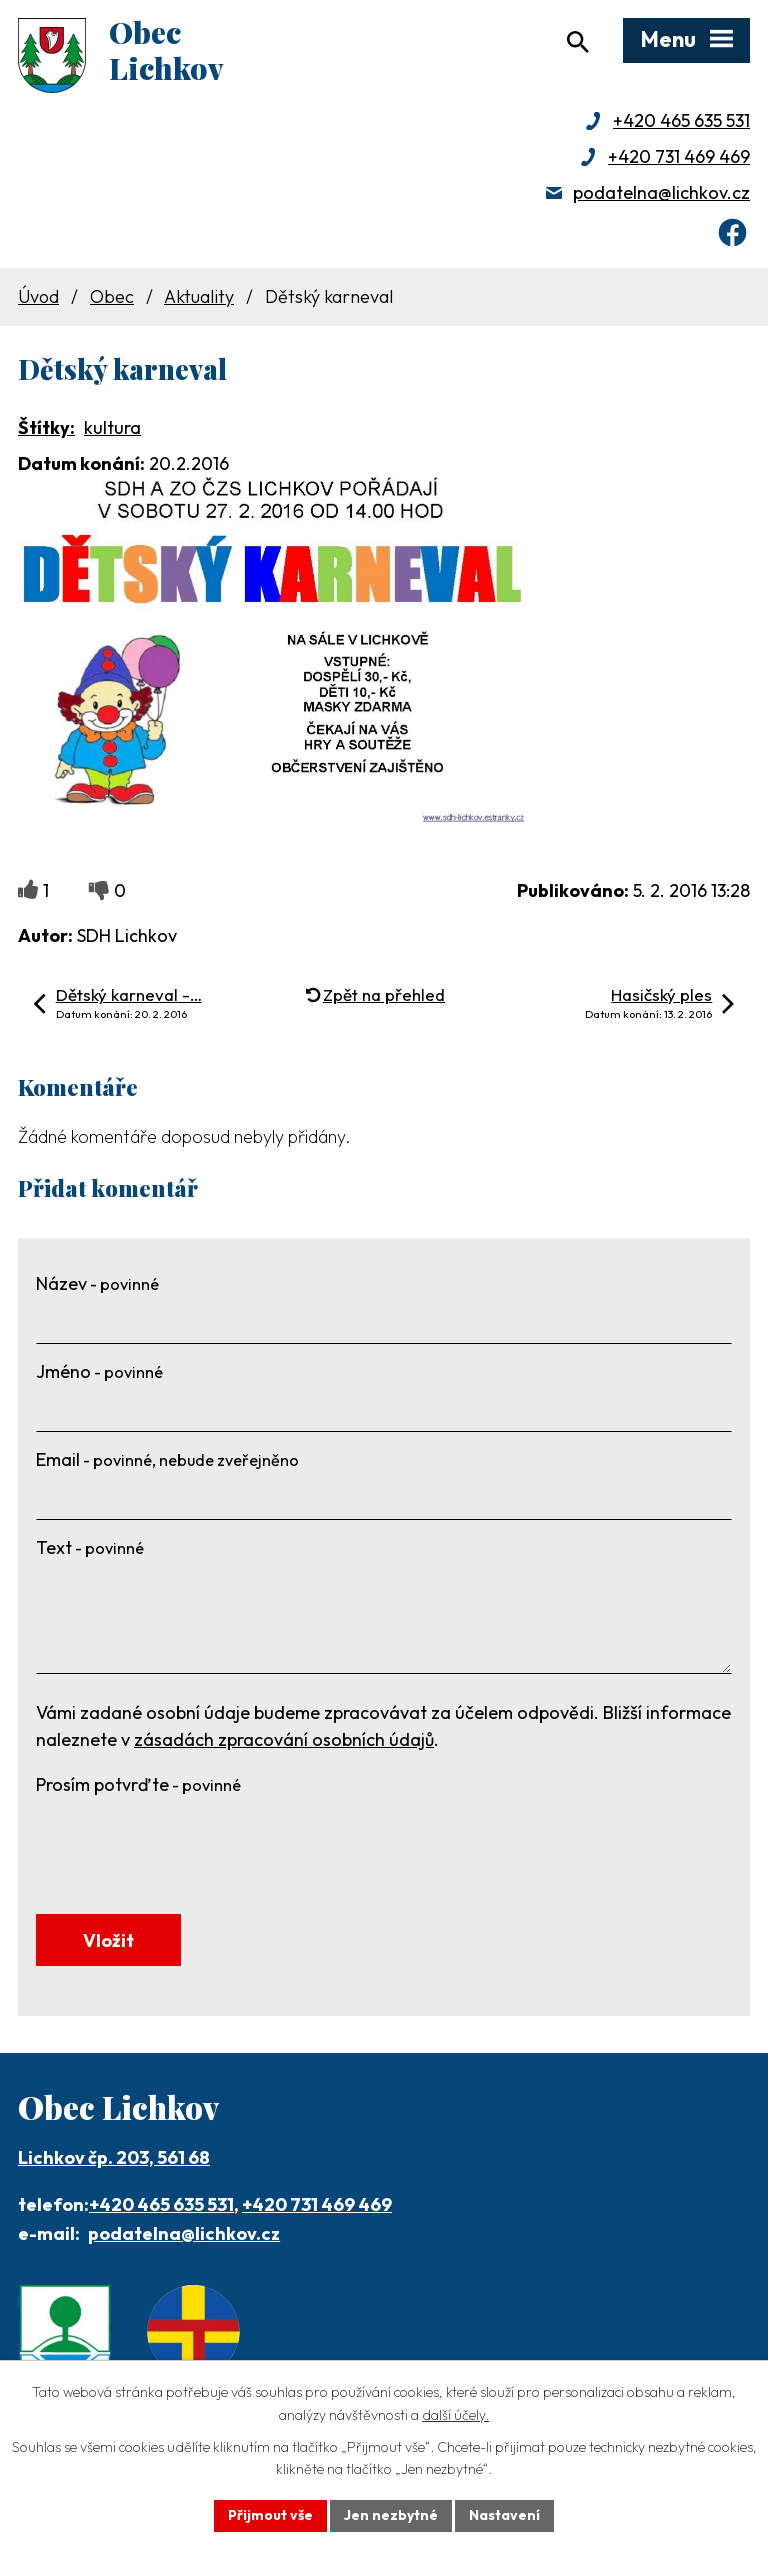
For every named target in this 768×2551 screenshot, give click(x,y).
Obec (112, 296)
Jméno (99, 1371)
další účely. (455, 2415)
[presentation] (188, 1843)
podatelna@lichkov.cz (661, 192)
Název (97, 1283)
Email (167, 1459)
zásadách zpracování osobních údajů (284, 1739)
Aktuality (199, 296)
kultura (112, 427)
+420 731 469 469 (679, 156)
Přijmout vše (270, 2515)
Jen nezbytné (391, 2515)
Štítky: (46, 427)
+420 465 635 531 (681, 120)
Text (90, 1547)
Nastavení (504, 2515)
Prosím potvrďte (138, 1784)
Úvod (38, 296)
